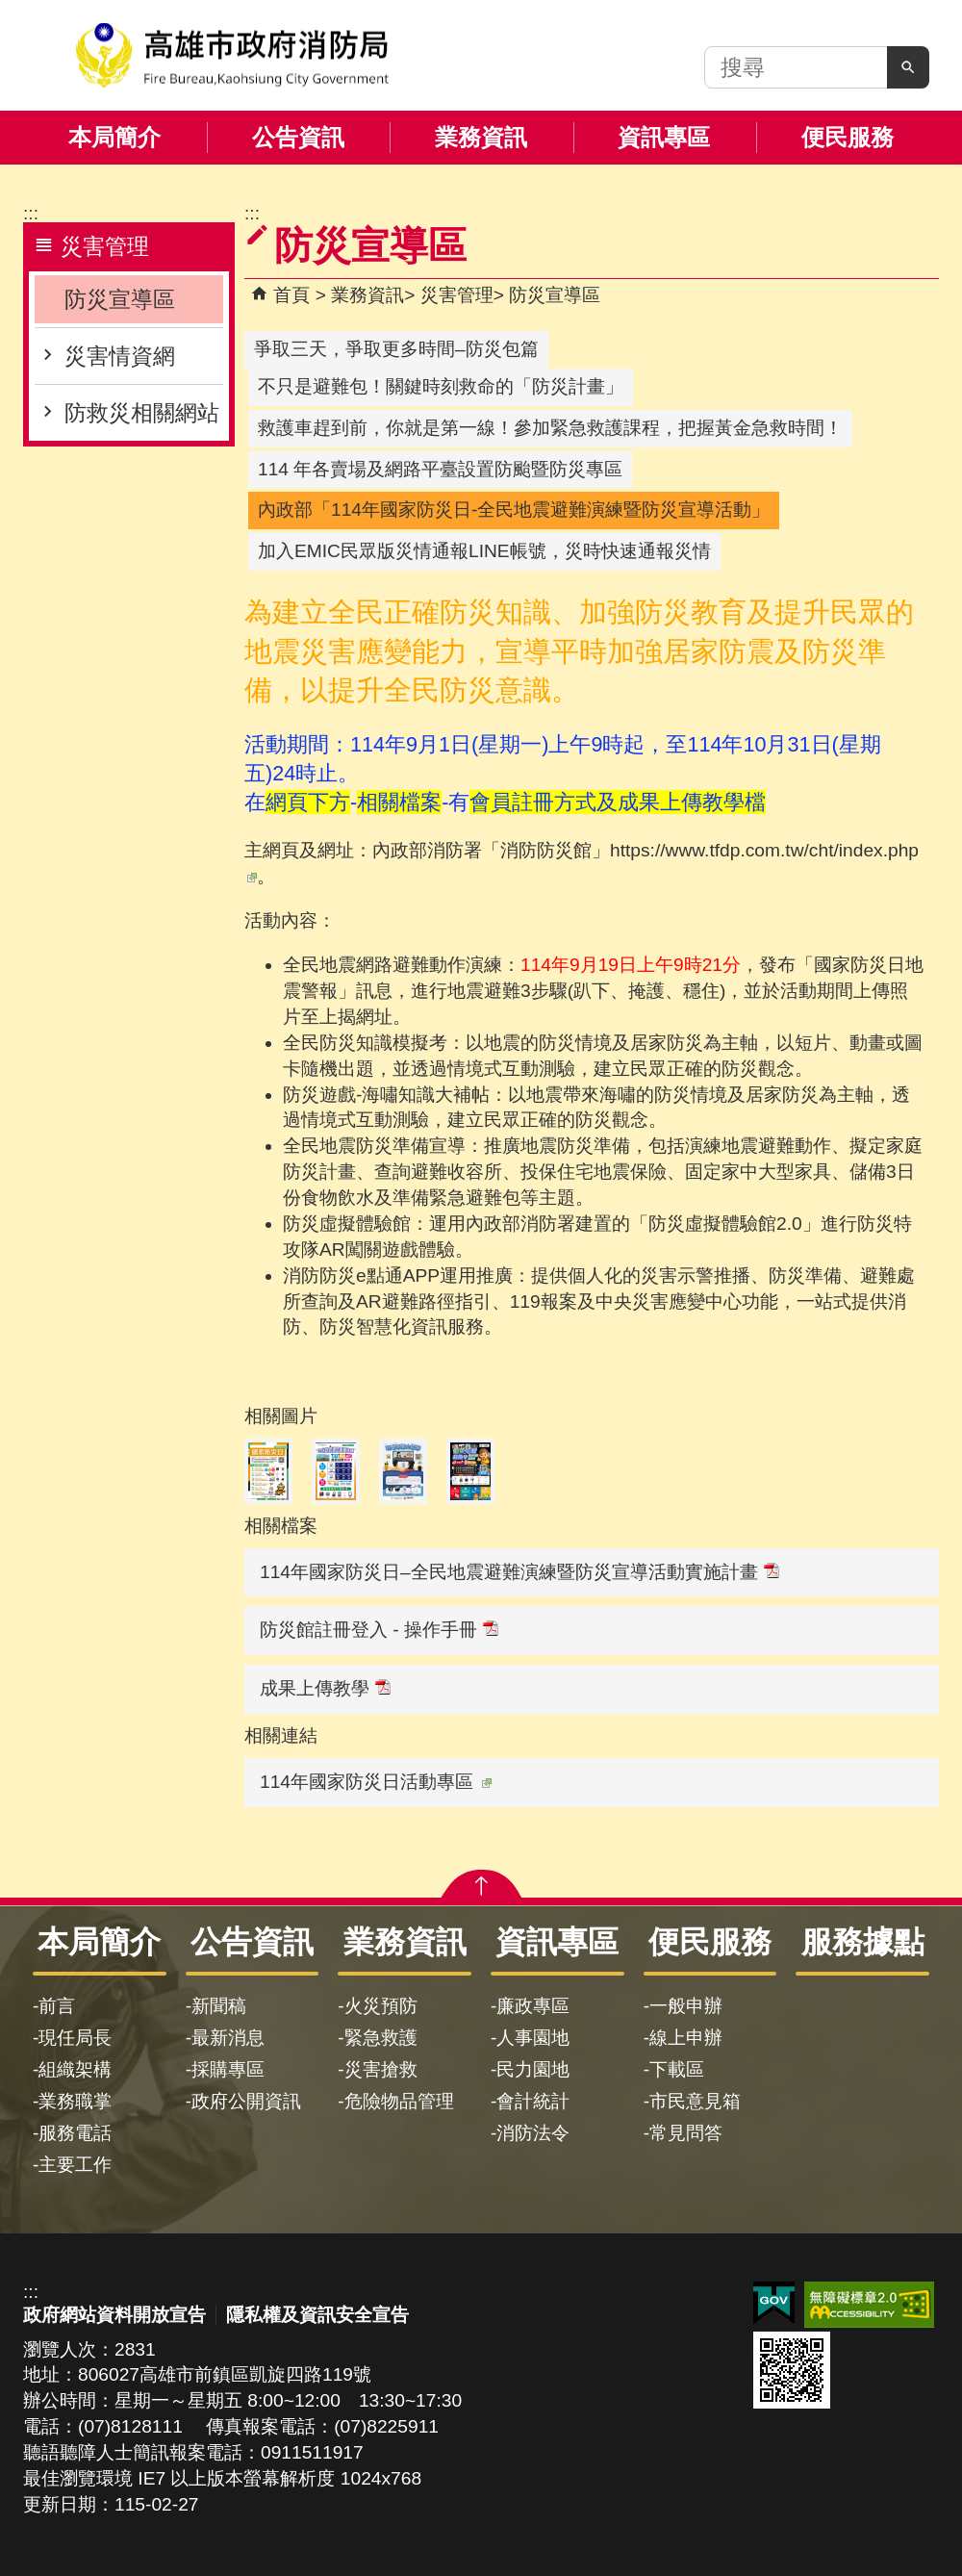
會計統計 (533, 2101)
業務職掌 (75, 2101)
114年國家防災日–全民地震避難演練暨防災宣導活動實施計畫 (519, 1572)
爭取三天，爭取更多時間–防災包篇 (396, 349)
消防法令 (533, 2133)
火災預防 (381, 2006)
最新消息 (228, 2038)
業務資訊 (481, 137)
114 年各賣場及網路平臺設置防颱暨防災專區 (440, 469)
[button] (908, 67)
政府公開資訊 (246, 2101)
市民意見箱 (695, 2101)
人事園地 (533, 2038)
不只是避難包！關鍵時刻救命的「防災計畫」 (440, 386)
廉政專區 (533, 2006)
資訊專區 (664, 137)
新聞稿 (218, 2006)
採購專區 (228, 2069)
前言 (56, 2006)
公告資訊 (298, 137)
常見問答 (685, 2133)
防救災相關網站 (141, 412)
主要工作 (75, 2165)
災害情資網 (119, 356)
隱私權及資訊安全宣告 (317, 2315)
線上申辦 (685, 2038)
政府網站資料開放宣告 (114, 2315)
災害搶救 (381, 2069)
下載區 (676, 2069)
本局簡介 (114, 137)
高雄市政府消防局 (231, 55)
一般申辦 (685, 2006)
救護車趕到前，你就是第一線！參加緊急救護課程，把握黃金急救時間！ (550, 428)
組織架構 (75, 2069)
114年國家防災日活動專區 (376, 1782)
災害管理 (457, 295)
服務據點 (862, 1942)
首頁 (291, 295)
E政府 (774, 2303)
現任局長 (75, 2038)
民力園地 (533, 2069)
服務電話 (75, 2133)
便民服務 (847, 137)
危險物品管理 (399, 2101)
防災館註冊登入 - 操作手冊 (379, 1630)
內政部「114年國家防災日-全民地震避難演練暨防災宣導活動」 (514, 509)
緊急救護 (381, 2038)
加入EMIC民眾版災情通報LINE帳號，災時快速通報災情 (484, 551)
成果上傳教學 (325, 1688)
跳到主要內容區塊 (10, 10)
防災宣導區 (119, 299)
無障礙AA (869, 2305)
